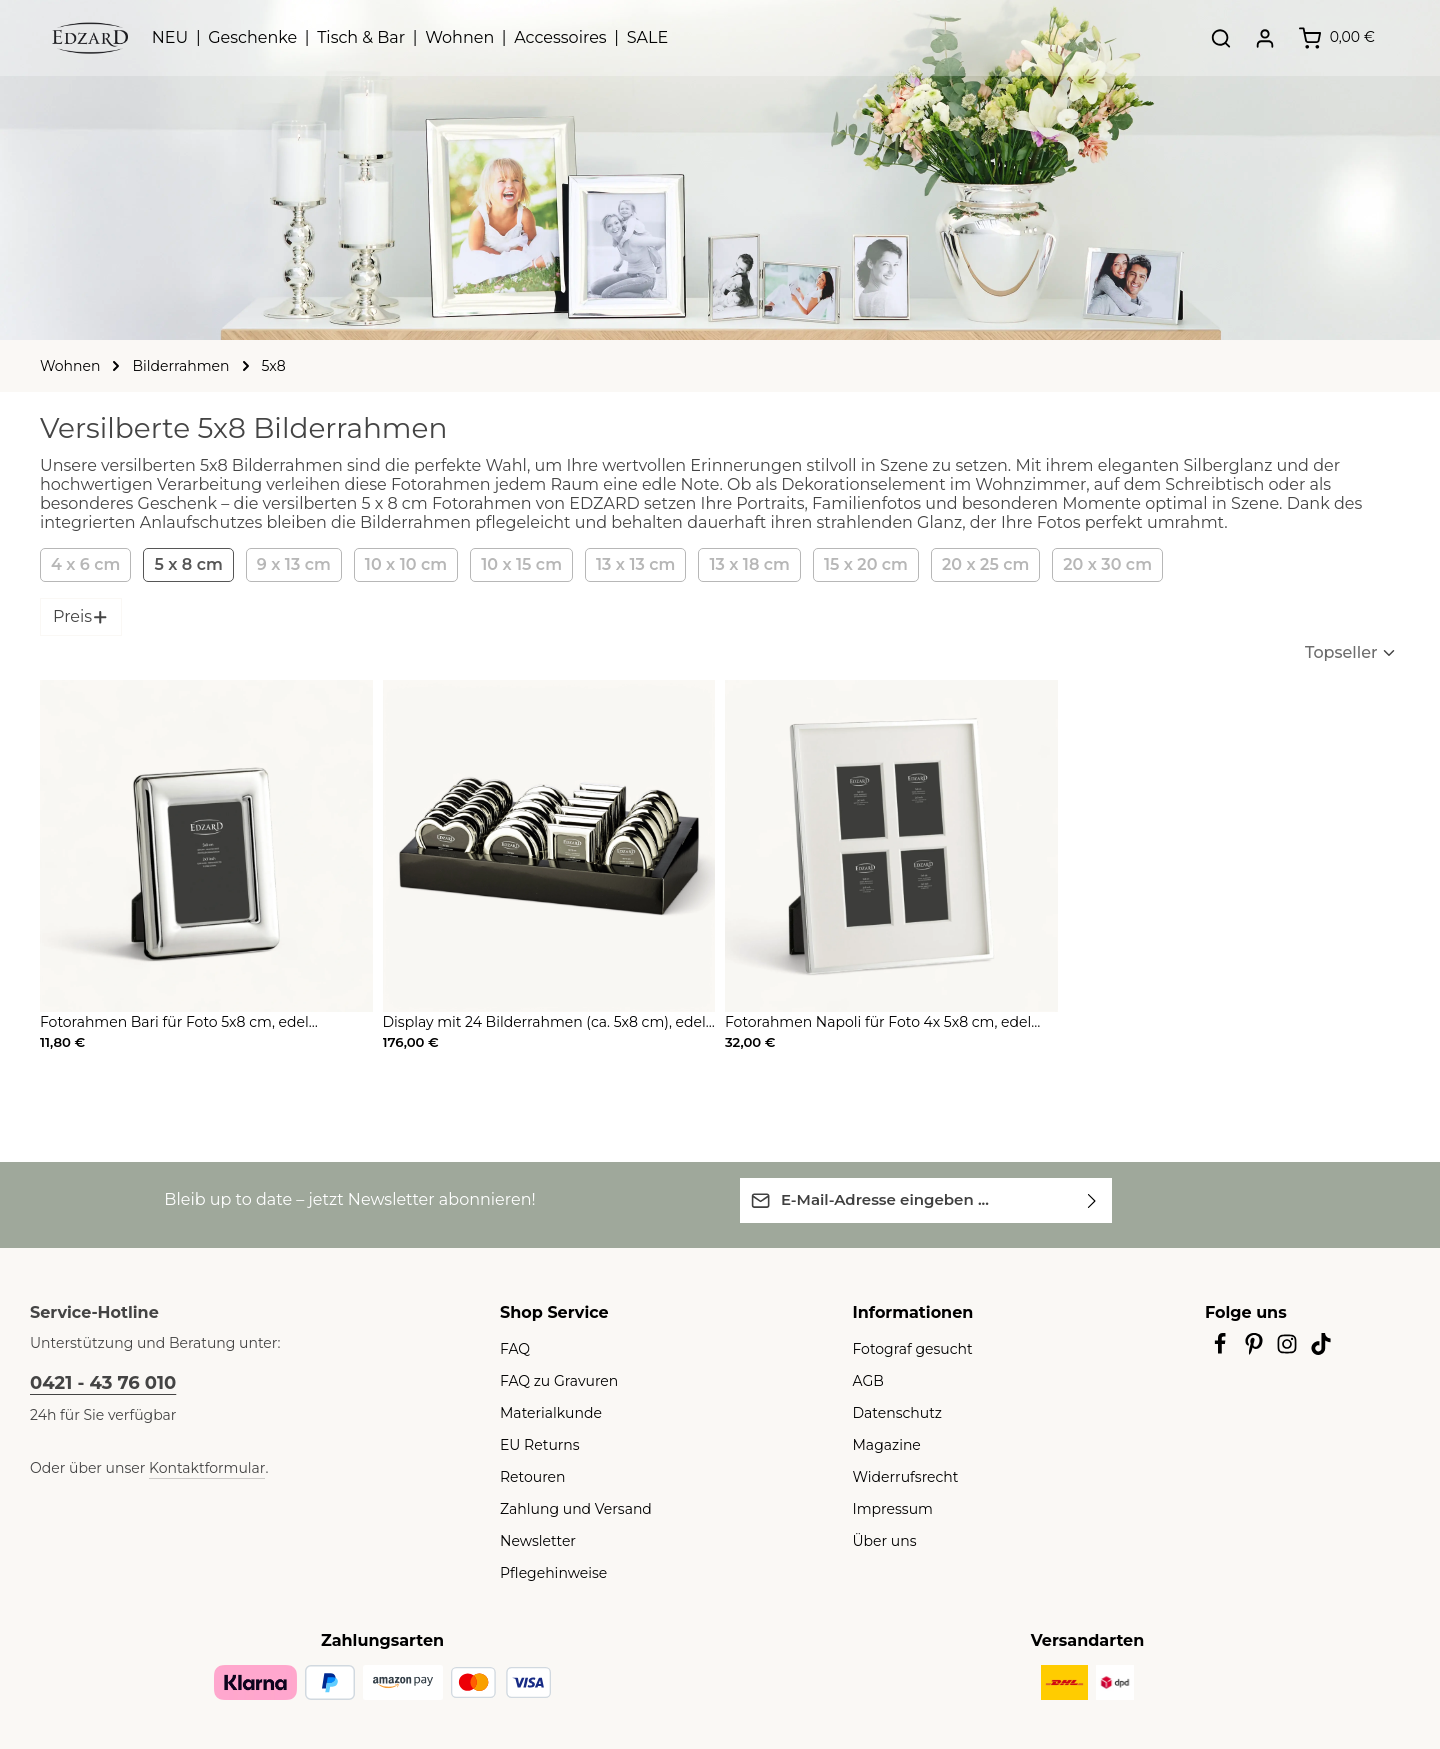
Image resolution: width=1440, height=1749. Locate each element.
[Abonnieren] (1092, 1199)
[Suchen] (1207, 50)
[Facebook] (1222, 1349)
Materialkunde (544, 1412)
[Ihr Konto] (1251, 50)
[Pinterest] (1256, 1349)
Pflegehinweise (547, 1572)
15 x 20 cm (851, 564)
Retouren (529, 1476)
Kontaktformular (185, 1467)
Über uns (881, 1540)
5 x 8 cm (179, 564)
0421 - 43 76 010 (98, 1382)
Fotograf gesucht (905, 1348)
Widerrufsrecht (898, 1476)
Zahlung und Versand (566, 1508)
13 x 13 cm (621, 564)
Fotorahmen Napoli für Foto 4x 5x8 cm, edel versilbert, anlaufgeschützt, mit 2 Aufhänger (861, 1023)
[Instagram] (1290, 1349)
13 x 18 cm (736, 564)
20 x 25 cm (966, 564)
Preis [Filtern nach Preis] (79, 616)
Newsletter (533, 1540)
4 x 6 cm (82, 564)
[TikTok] (1322, 1349)
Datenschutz (892, 1412)
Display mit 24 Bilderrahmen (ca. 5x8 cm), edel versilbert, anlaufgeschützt (528, 1023)
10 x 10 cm (391, 564)
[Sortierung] (1319, 653)
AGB (868, 1380)
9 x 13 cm (281, 564)
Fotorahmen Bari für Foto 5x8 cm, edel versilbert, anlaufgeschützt (192, 1023)
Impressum (887, 1508)
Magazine (883, 1444)
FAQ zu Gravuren (554, 1380)
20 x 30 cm (1081, 564)
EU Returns (536, 1444)
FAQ (514, 1348)
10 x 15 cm (506, 564)
